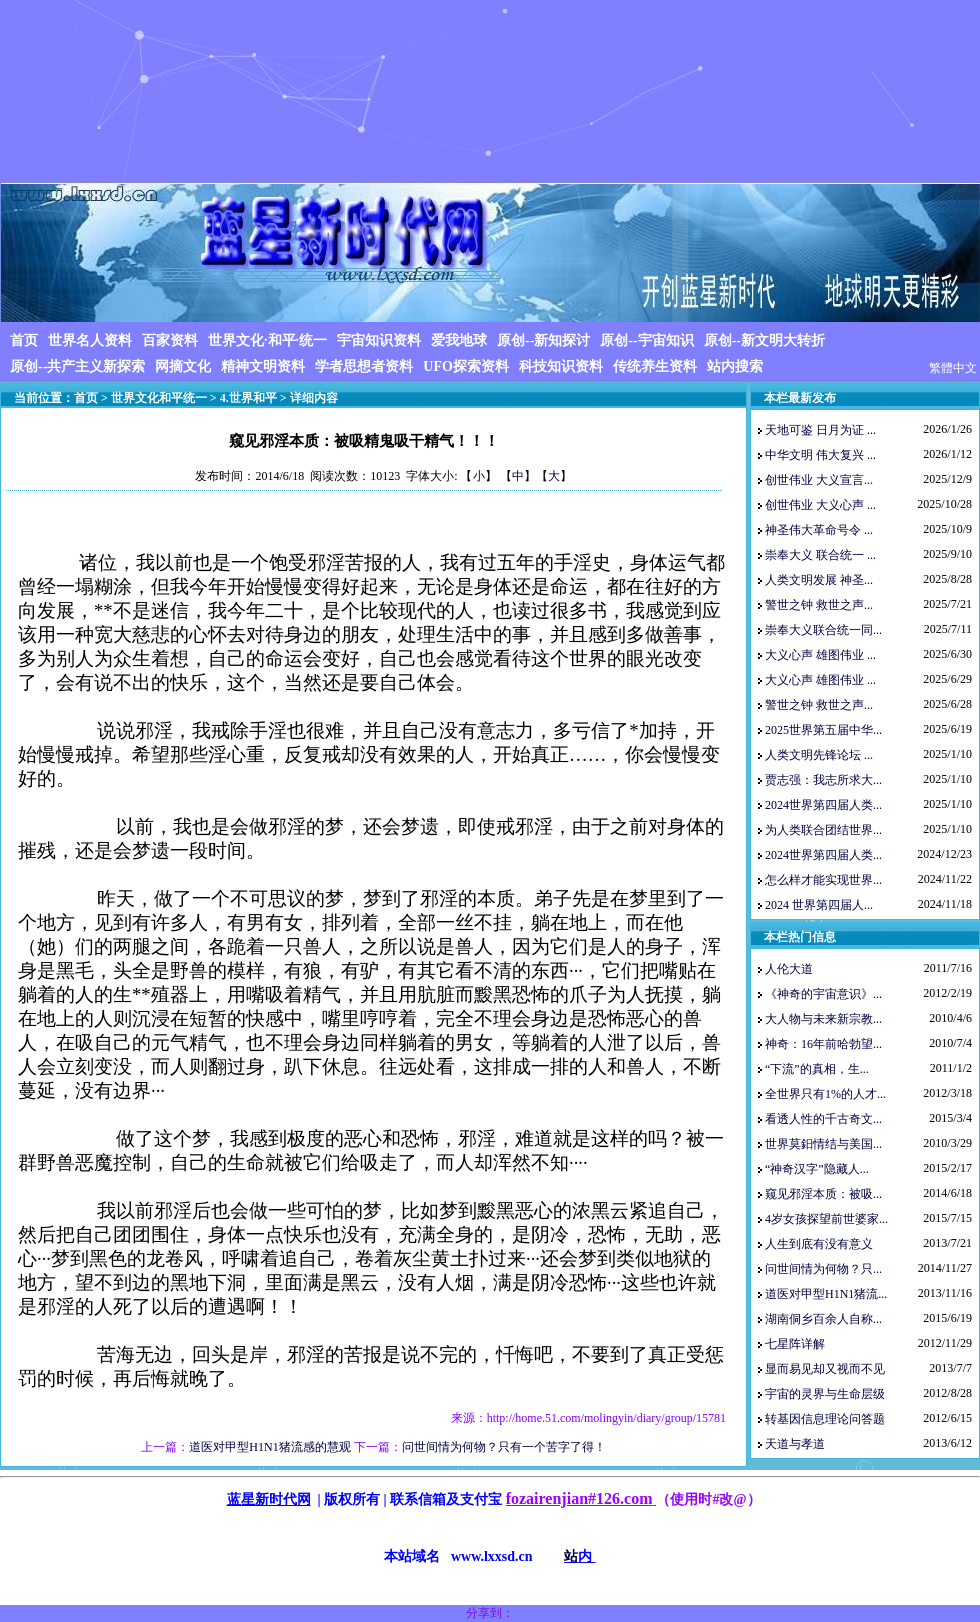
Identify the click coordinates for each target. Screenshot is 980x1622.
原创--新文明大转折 (764, 340)
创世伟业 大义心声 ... (820, 505)
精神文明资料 (263, 366)
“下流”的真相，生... (817, 1069)
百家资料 (170, 340)
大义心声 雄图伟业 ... (820, 655)
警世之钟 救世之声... (819, 605)
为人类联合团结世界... (823, 830)
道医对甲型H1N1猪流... (826, 1294)
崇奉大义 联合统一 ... (820, 555)
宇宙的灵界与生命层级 (825, 1394)
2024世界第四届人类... (823, 805)
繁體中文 (953, 368)
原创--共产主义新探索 (77, 366)
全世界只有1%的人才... (825, 1094)
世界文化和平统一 (159, 398)
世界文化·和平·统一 (267, 340)
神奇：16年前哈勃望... (823, 1044)
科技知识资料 (561, 366)
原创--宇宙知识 (646, 340)
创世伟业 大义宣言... (819, 480)
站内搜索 (735, 366)
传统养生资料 (655, 366)
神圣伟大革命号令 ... (819, 530)
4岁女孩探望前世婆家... (826, 1219)
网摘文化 (183, 366)
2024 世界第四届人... (819, 905)
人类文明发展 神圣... (819, 580)
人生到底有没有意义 (819, 1244)
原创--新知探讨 (543, 340)
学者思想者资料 (364, 366)
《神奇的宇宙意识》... (823, 994)
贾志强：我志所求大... (823, 780)
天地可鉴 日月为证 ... (820, 430)
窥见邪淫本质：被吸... (823, 1194)
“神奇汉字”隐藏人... (817, 1169)
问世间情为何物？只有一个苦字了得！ (504, 1447)
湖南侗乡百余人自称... (823, 1319)
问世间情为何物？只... (823, 1269)
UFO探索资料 (466, 366)
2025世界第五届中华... (823, 730)
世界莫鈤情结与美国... (823, 1144)
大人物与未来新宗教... (823, 1019)
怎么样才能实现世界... (823, 880)
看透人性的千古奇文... (823, 1119)
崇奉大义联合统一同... (823, 630)
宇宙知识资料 (379, 340)
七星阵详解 (795, 1344)
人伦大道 (789, 969)
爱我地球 (459, 340)
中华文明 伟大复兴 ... (820, 455)
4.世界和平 (248, 398)
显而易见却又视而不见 (825, 1369)
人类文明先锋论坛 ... (819, 755)
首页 (24, 340)
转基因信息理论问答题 (825, 1419)
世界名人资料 (90, 340)
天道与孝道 (795, 1444)
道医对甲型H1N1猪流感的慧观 (269, 1447)
